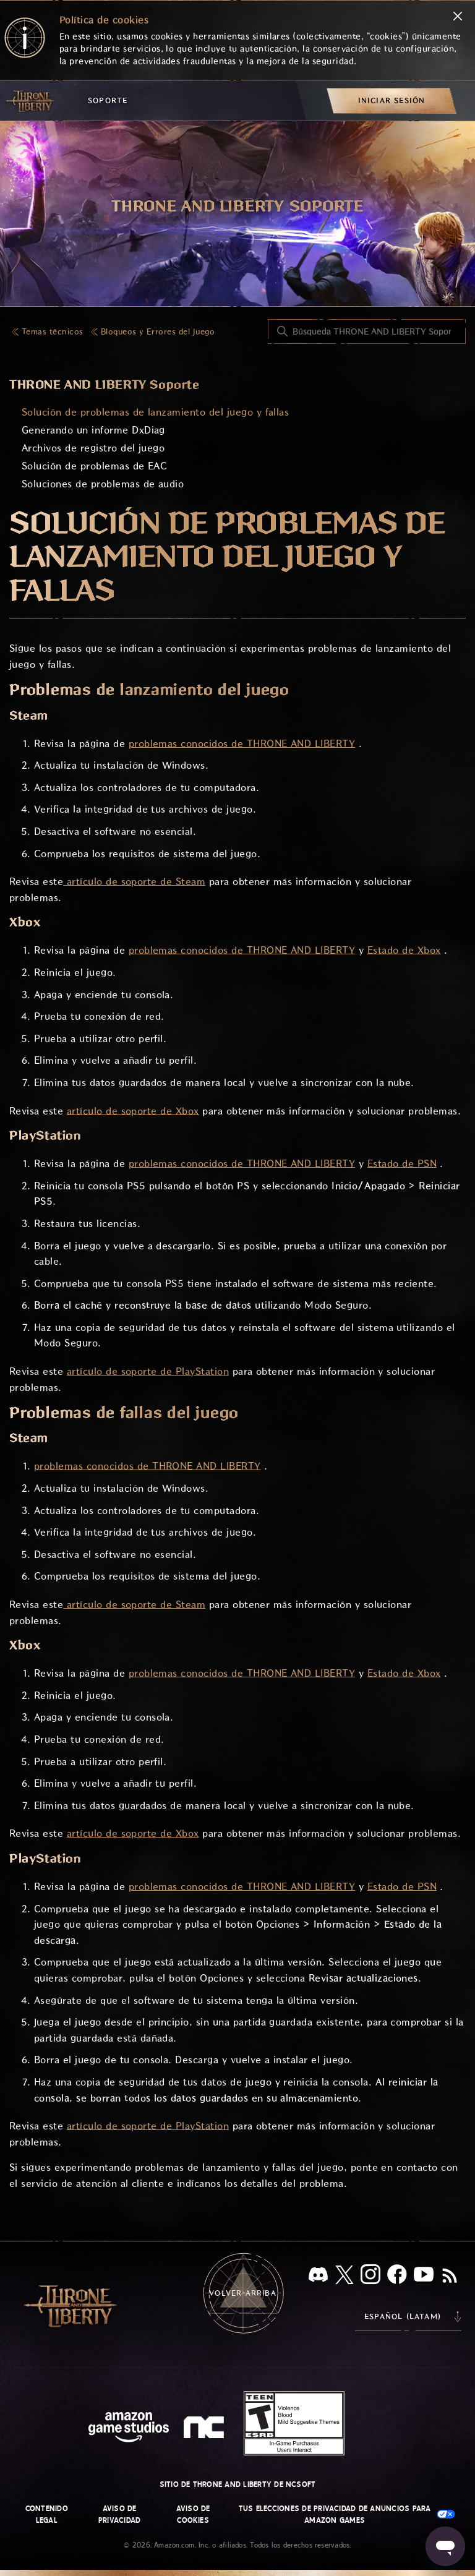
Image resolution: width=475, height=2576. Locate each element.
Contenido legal (46, 2514)
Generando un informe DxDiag (93, 430)
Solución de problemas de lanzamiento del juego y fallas (155, 412)
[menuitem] (391, 100)
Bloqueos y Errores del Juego (158, 332)
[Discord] (318, 2277)
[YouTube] (424, 2276)
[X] (344, 2277)
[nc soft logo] (206, 2430)
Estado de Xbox (404, 950)
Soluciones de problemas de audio (103, 484)
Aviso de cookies (193, 2514)
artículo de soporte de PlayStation (148, 1371)
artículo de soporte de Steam (134, 881)
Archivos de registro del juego (93, 448)
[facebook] (397, 2276)
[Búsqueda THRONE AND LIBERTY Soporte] (367, 331)
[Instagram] (370, 2276)
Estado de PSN (402, 1163)
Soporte (107, 100)
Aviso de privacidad (119, 2514)
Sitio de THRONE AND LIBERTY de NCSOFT (238, 2484)
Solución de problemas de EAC (94, 466)
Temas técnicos (52, 332)
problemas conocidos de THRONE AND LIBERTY (242, 743)
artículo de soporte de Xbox (133, 1111)
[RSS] (449, 2276)
